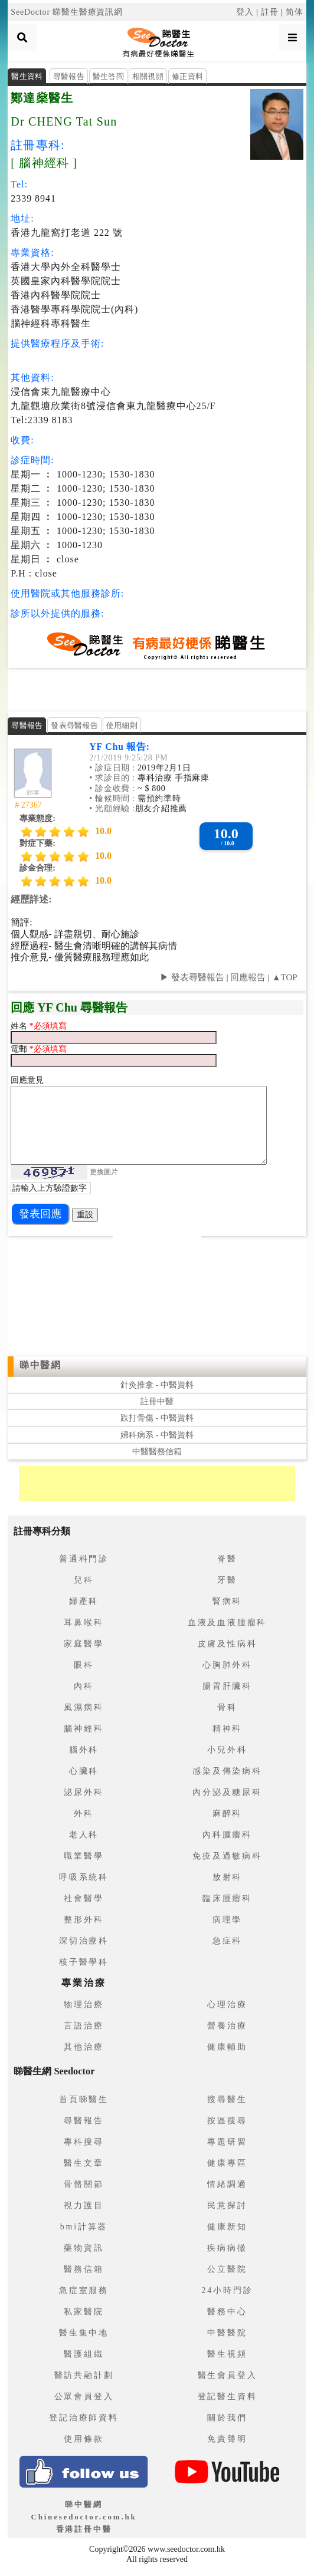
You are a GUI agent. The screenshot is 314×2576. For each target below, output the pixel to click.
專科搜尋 (83, 2141)
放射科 (227, 1877)
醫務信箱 (83, 2269)
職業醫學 (83, 1856)
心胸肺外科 (227, 1665)
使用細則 (122, 725)
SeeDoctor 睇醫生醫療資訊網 (67, 12)
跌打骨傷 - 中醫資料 (157, 1418)
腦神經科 (83, 1728)
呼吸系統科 (84, 1877)
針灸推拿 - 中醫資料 (157, 1385)
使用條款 (83, 2439)
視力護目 (83, 2205)
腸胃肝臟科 (227, 1686)
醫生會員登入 (227, 2375)
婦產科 (84, 1601)
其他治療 (83, 2047)
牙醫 (227, 1580)
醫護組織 (83, 2354)
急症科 (227, 1940)
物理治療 (83, 2004)
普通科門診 (84, 1558)
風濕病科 (83, 1707)
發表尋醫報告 (74, 725)
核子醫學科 (84, 1962)
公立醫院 (227, 2269)
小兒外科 (227, 1749)
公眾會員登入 (84, 2396)
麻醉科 (227, 1813)
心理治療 (227, 2004)
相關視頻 (147, 76)
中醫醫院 (227, 2332)
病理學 (227, 1919)
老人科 (84, 1834)
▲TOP (283, 977)
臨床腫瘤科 (227, 1898)
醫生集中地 (84, 2332)
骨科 (227, 1707)
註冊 (270, 12)
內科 (84, 1686)
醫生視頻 (227, 2354)
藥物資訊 (83, 2248)
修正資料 (187, 76)
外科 (84, 1813)
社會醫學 (83, 1898)
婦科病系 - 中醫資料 (157, 1435)
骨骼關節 (83, 2184)
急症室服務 (84, 2290)
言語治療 (83, 2025)
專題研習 (227, 2141)
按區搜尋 (227, 2120)
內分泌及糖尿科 (227, 1792)
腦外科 (84, 1749)
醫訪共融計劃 (84, 2375)
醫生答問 (108, 76)
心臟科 (84, 1771)
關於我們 (227, 2417)
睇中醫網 (40, 1365)
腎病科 (227, 1601)
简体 (294, 12)
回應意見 (27, 1080)
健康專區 (227, 2163)
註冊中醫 (157, 1401)
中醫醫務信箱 (157, 1451)
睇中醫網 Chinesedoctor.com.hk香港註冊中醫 (83, 2517)
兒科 (84, 1580)
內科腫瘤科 (227, 1834)
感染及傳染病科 (227, 1771)
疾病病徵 (227, 2248)
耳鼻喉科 (83, 1622)
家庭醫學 (83, 1643)
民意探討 (227, 2205)
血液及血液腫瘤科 (227, 1622)
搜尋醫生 (227, 2099)
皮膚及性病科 (227, 1643)
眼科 (84, 1665)
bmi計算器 (84, 2226)
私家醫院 (83, 2311)
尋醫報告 (68, 76)
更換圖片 (104, 1171)
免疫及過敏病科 (227, 1856)
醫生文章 (83, 2163)
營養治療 (227, 2025)
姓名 (20, 1026)
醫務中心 (227, 2311)
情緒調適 (227, 2184)
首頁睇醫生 (84, 2099)
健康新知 (227, 2226)
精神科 (227, 1728)
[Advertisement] (157, 688)
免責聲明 (227, 2439)
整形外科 (83, 1919)
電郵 (20, 1049)
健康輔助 (227, 2047)
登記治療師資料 (84, 2417)
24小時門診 (227, 2290)
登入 (245, 12)
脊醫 (227, 1558)
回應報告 (248, 977)
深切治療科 (84, 1940)
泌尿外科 (83, 1792)
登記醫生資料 (227, 2396)
